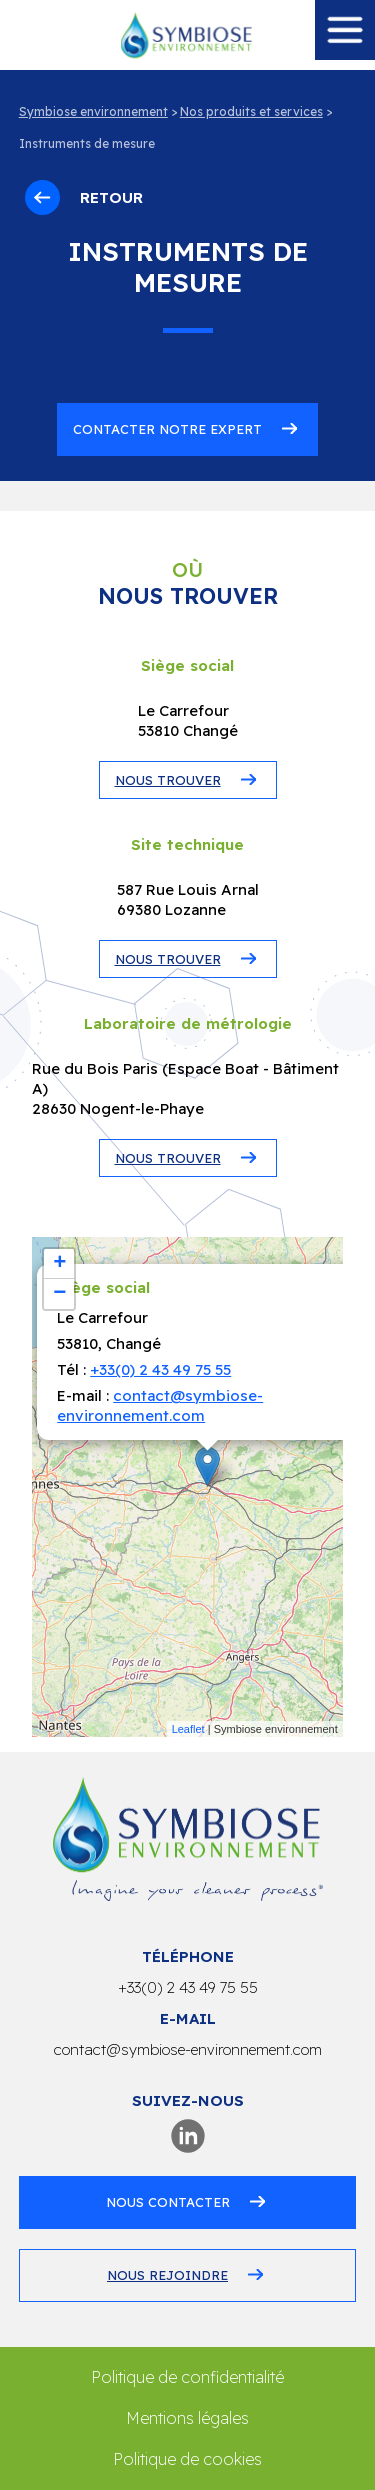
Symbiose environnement (93, 111)
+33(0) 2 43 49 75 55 (160, 1369)
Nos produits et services (251, 111)
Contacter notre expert (167, 429)
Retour (84, 197)
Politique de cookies (187, 2459)
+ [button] (59, 1264)
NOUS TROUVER (168, 780)
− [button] (59, 1294)
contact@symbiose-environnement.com (160, 1405)
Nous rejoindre (167, 2275)
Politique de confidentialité (187, 2377)
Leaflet (188, 1729)
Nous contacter (168, 2202)
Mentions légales (187, 2418)
